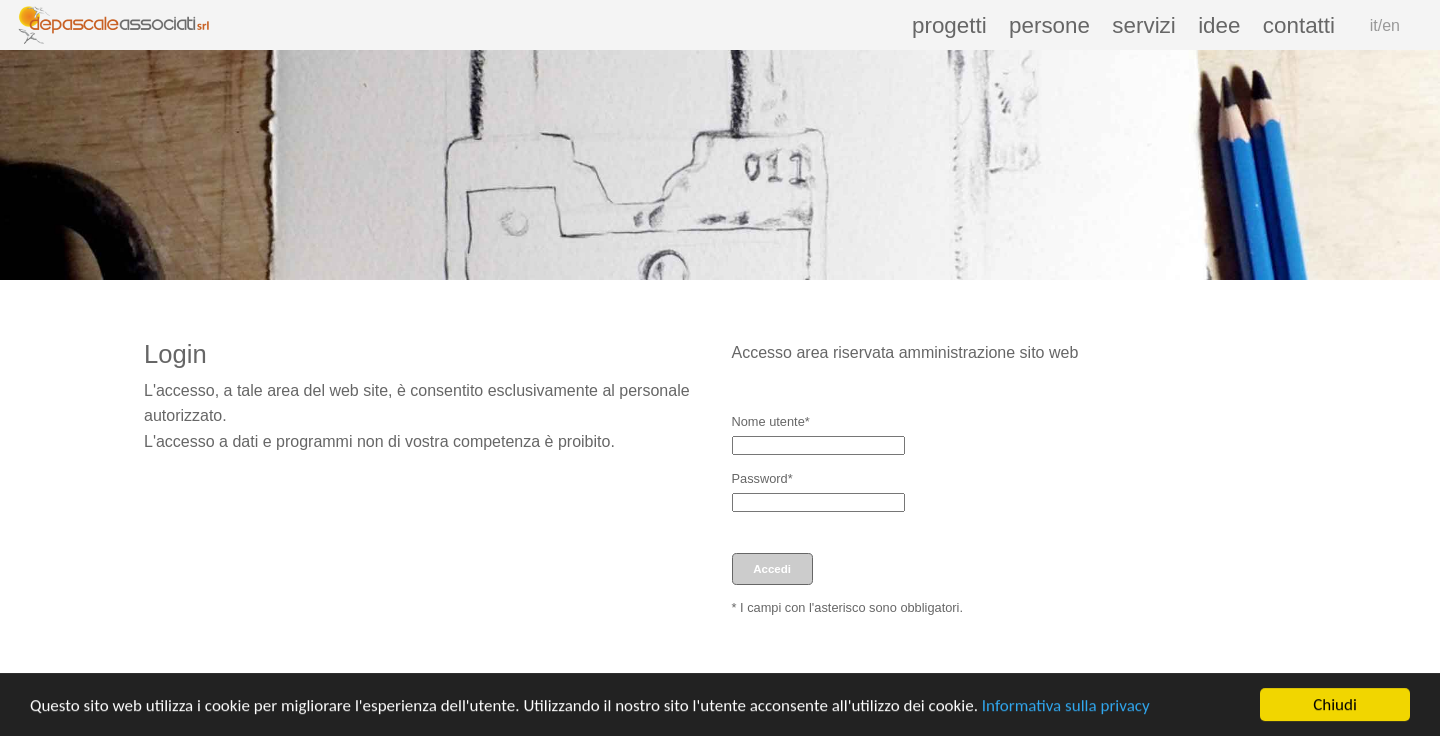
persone (1049, 25)
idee (1219, 25)
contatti (1299, 25)
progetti (949, 25)
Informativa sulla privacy (1066, 707)
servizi (1143, 25)
